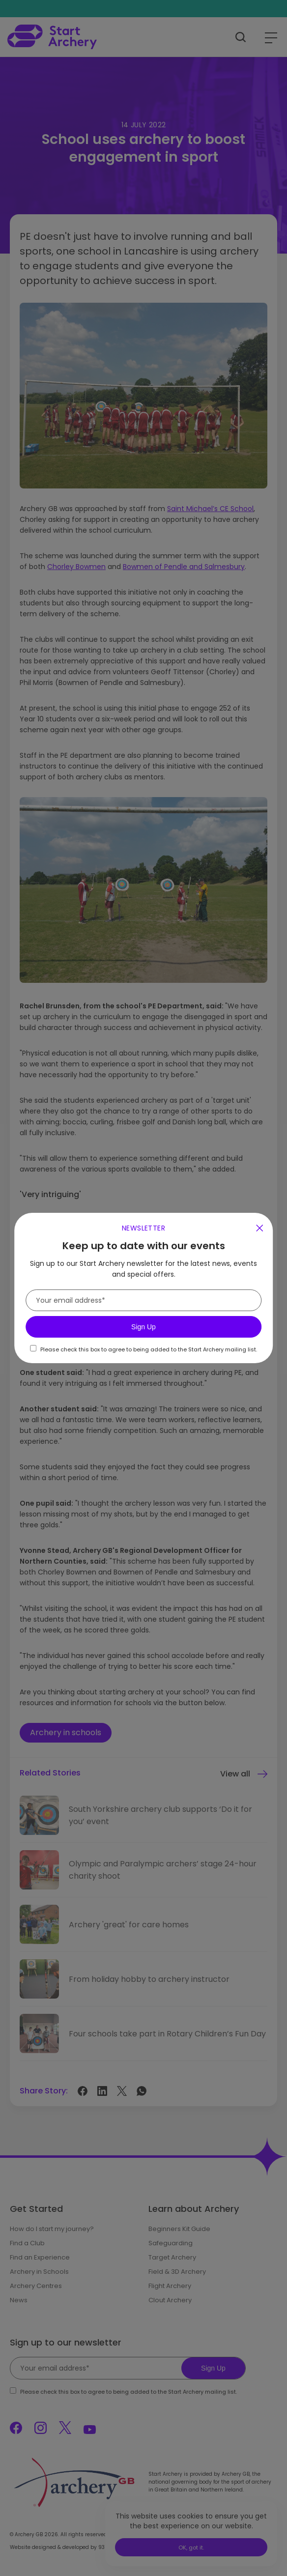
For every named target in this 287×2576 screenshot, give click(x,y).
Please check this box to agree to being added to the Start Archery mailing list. (148, 1349)
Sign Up (143, 1327)
